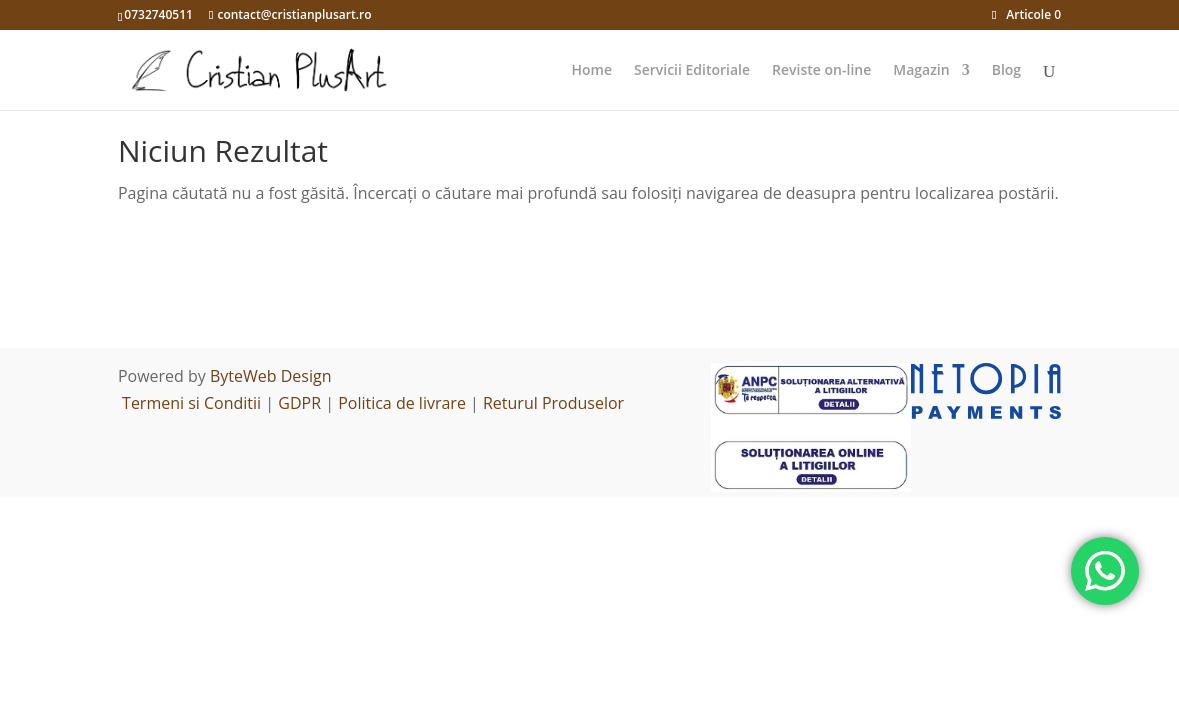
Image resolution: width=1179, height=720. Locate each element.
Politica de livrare (402, 403)
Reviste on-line (821, 71)
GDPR (299, 403)
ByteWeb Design (271, 376)
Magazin (921, 71)
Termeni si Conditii (191, 403)
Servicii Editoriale (692, 71)
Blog (1006, 71)
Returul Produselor (553, 403)
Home (591, 71)
